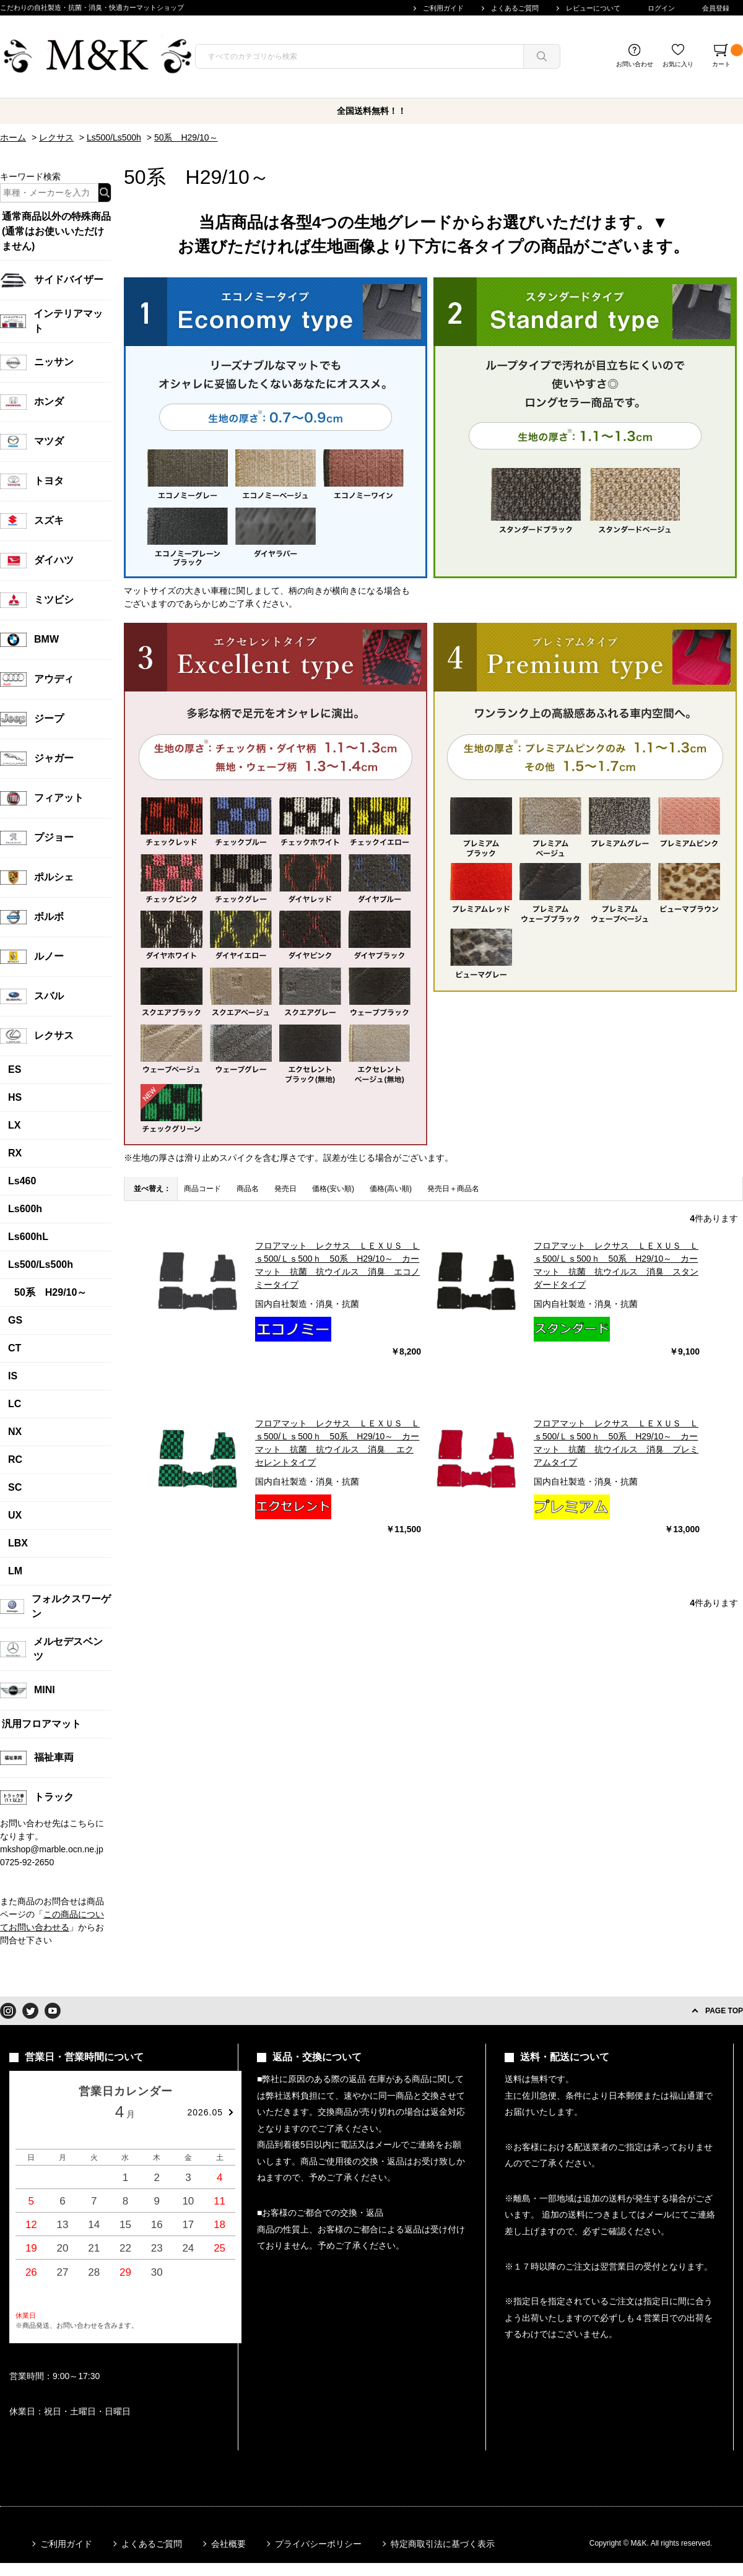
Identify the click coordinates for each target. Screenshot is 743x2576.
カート (727, 55)
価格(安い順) (333, 1188)
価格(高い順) (391, 1188)
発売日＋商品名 (453, 1188)
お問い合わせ (634, 64)
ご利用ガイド (443, 8)
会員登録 (715, 8)
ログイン (661, 8)
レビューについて (593, 8)
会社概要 (228, 2544)
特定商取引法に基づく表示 (443, 2544)
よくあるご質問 (515, 8)
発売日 (285, 1188)
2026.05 (205, 2112)
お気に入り (678, 64)
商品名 (248, 1188)
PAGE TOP (724, 2010)
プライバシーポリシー (318, 2544)
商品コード (202, 1188)
